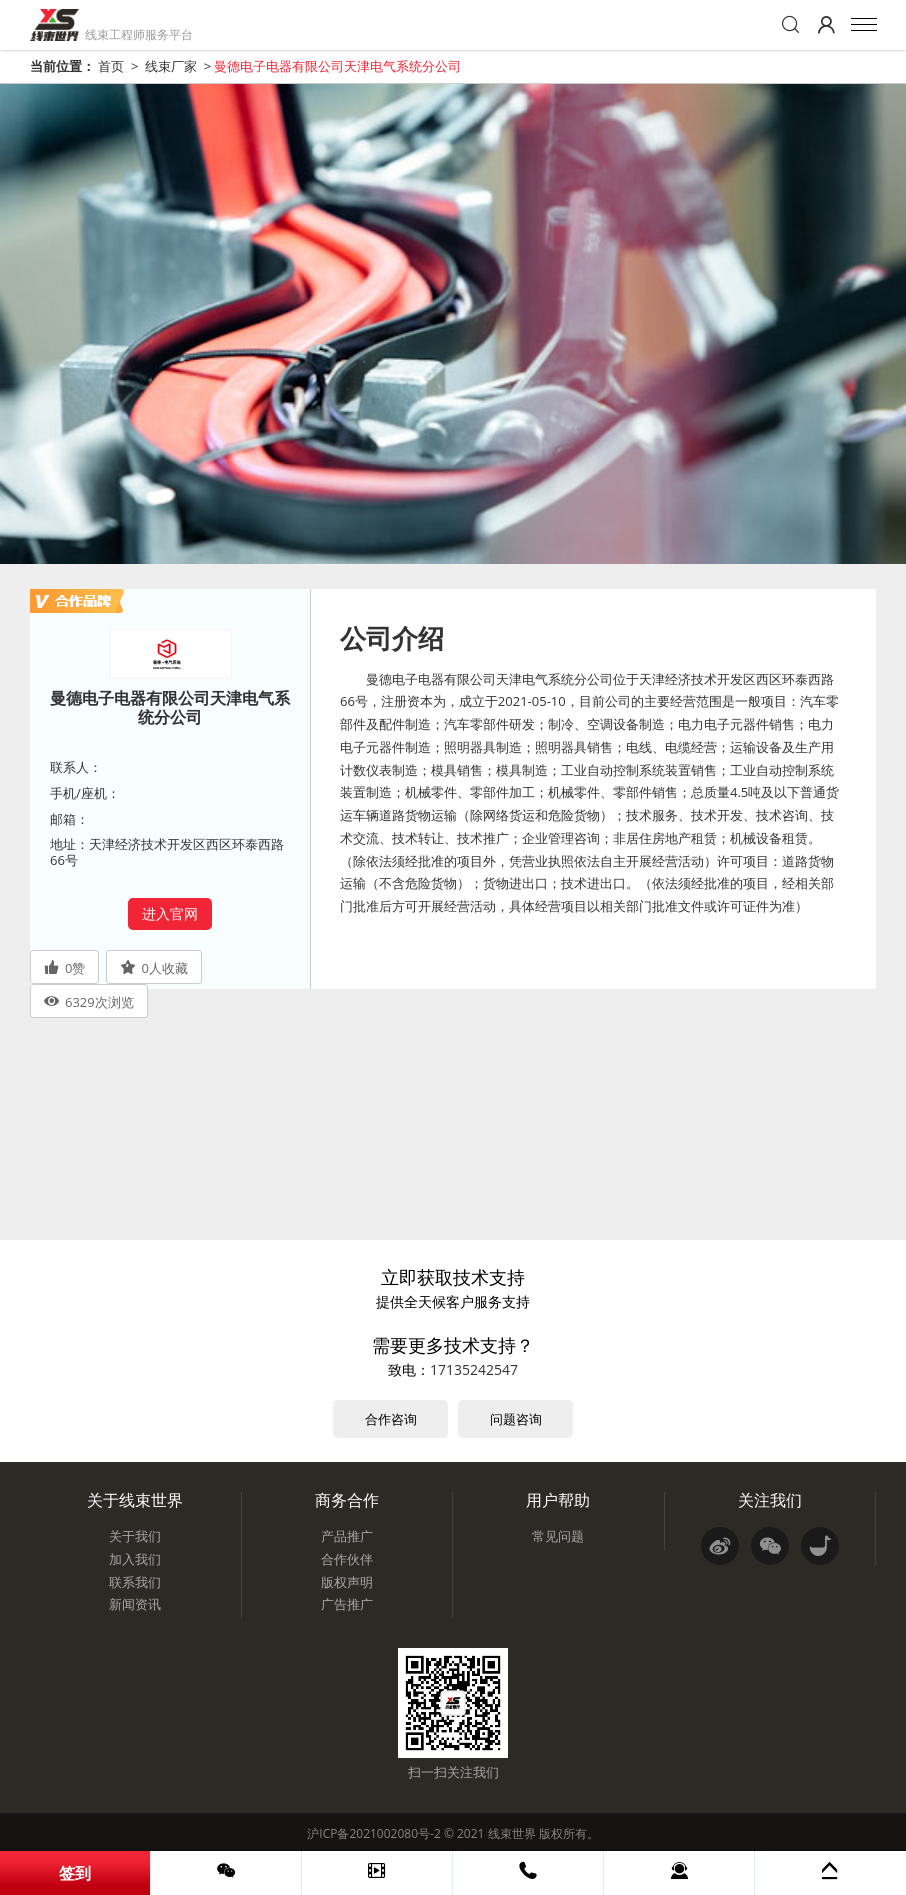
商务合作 (347, 1500)
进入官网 (170, 913)
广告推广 (347, 1604)
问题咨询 (516, 1419)
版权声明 (347, 1582)
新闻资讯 (135, 1604)
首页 (111, 66)
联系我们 (135, 1582)
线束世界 (512, 1833)
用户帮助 (558, 1500)
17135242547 (474, 1369)
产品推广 (347, 1536)
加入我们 (135, 1559)
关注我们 (770, 1500)
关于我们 (135, 1536)
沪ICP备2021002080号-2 (373, 1833)
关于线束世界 (135, 1500)
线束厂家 (171, 66)
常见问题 (558, 1536)
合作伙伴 (347, 1559)
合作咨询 (391, 1419)
